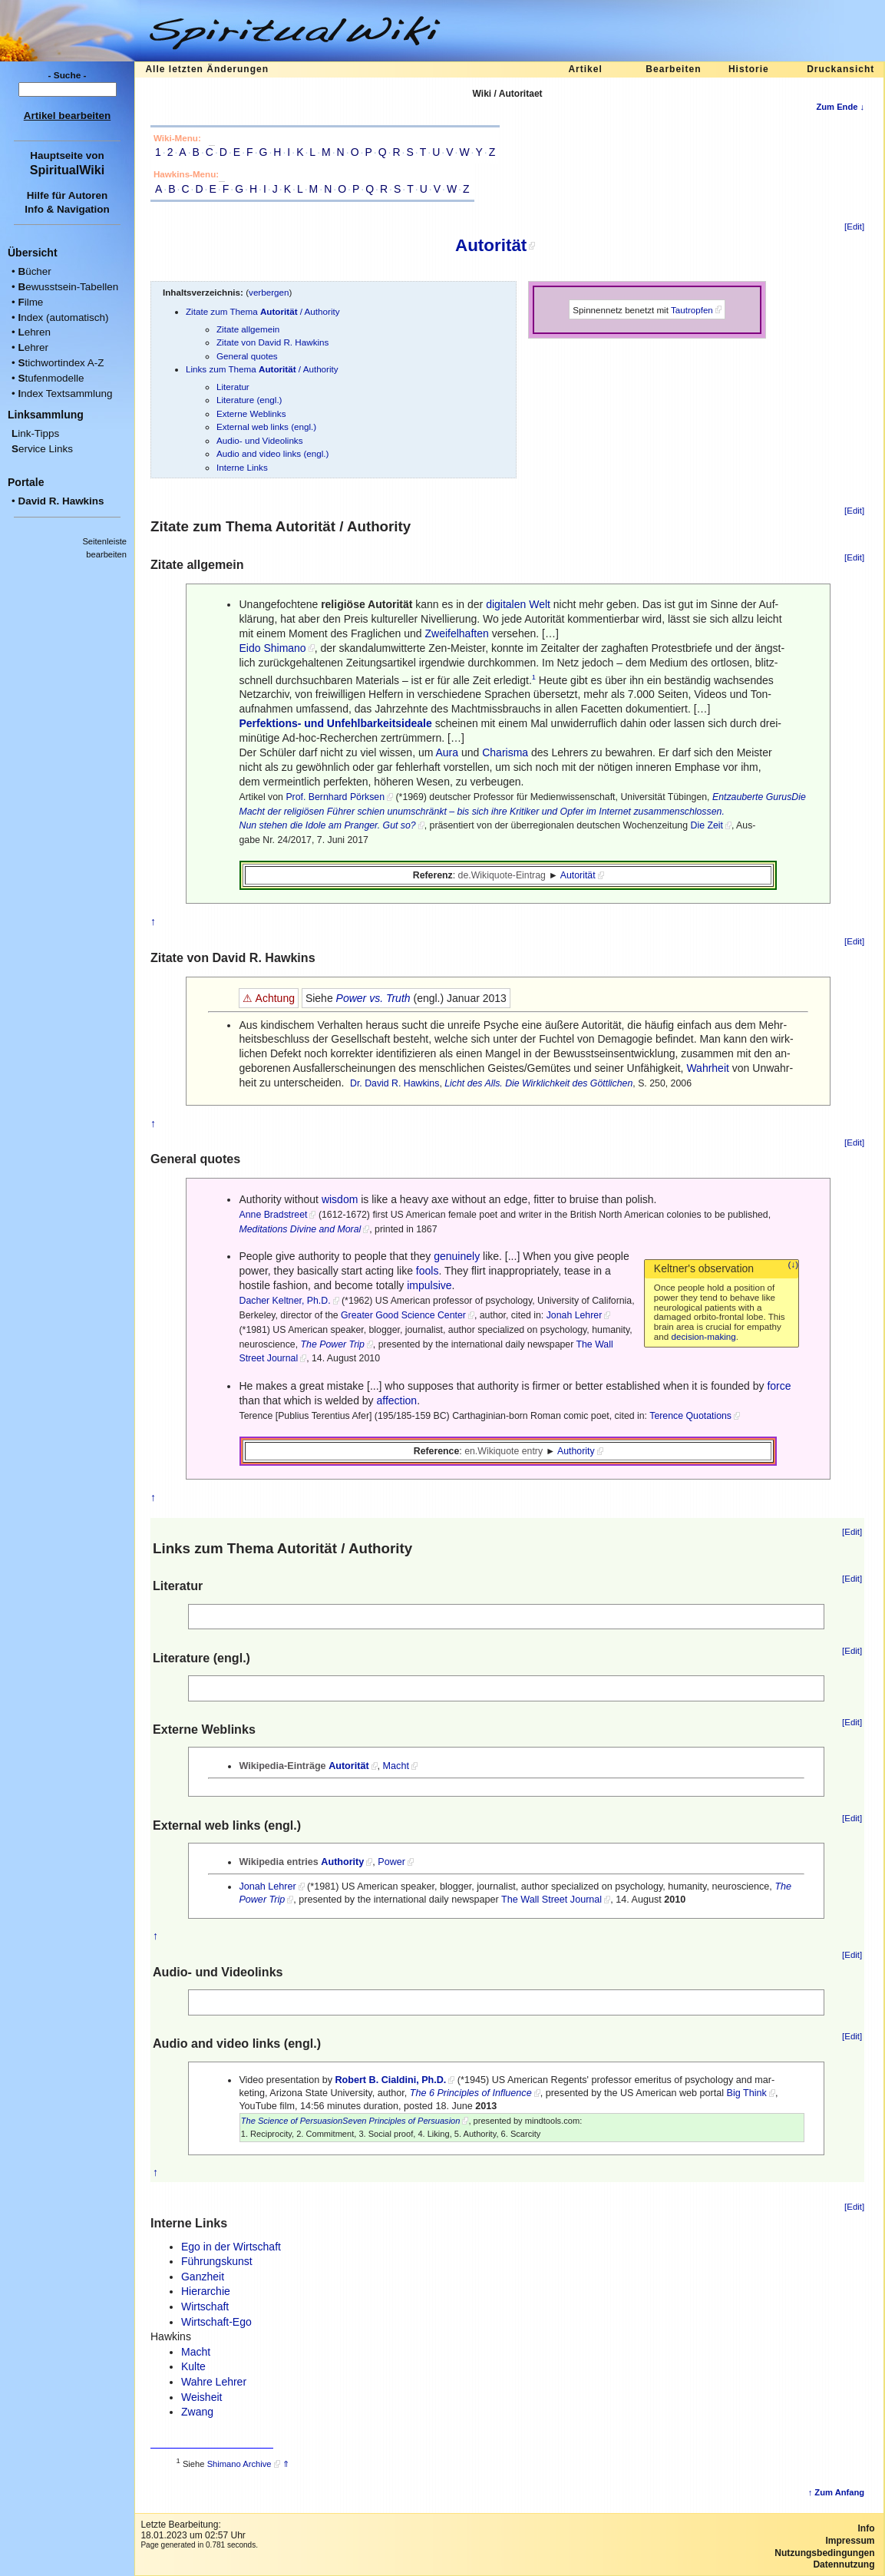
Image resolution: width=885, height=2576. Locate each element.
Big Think (747, 2093)
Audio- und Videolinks (259, 440)
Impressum (849, 2540)
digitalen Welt (518, 604)
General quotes (247, 356)
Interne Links (242, 467)
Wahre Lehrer (213, 2382)
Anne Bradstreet (273, 1214)
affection (396, 1400)
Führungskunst (217, 2261)
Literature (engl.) (249, 400)
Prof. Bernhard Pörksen (335, 797)
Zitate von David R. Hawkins (272, 342)
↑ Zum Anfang (836, 2492)
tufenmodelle (51, 378)
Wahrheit (707, 1068)
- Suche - (67, 75)
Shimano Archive (239, 2464)
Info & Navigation (67, 209)
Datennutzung (843, 2564)
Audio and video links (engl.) (272, 453)
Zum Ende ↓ (840, 106)
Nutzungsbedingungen (824, 2553)
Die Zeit (707, 825)
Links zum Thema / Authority (262, 369)
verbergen (269, 292)
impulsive (429, 1285)
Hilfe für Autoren (67, 195)
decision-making (704, 1336)
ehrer (33, 347)
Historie (748, 69)
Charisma (505, 752)
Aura (446, 752)
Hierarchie (205, 2291)
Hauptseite (56, 155)
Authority (576, 1451)
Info (866, 2528)
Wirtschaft (205, 2306)
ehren (34, 332)
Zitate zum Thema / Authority (263, 311)
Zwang (197, 2412)
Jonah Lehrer (575, 1315)
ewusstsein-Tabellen (68, 287)
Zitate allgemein (247, 329)
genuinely (457, 1256)
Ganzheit (202, 2276)
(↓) (793, 1264)
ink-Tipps (35, 433)
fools (427, 1271)
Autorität (491, 245)
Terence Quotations (690, 1415)
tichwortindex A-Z (61, 363)
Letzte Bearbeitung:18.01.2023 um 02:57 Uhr (192, 2530)
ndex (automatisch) (63, 317)
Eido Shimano (272, 648)
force (779, 1386)
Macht (396, 1766)
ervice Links (42, 449)
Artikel (585, 69)
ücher (34, 271)
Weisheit (201, 2397)
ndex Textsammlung (65, 393)
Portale (26, 482)
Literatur (232, 387)
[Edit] (854, 226)
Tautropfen (692, 310)
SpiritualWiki (67, 170)
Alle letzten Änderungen (207, 69)
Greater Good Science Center (403, 1315)
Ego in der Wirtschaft (231, 2246)
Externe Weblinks (251, 413)
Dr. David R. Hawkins (394, 1083)
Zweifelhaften (456, 633)
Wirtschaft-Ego (216, 2322)
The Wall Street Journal (551, 1899)
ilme (30, 302)
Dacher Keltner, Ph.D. (284, 1300)
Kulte (193, 2366)
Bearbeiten (673, 69)
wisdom (340, 1199)
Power (391, 1862)
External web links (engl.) (266, 427)
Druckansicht (840, 69)
